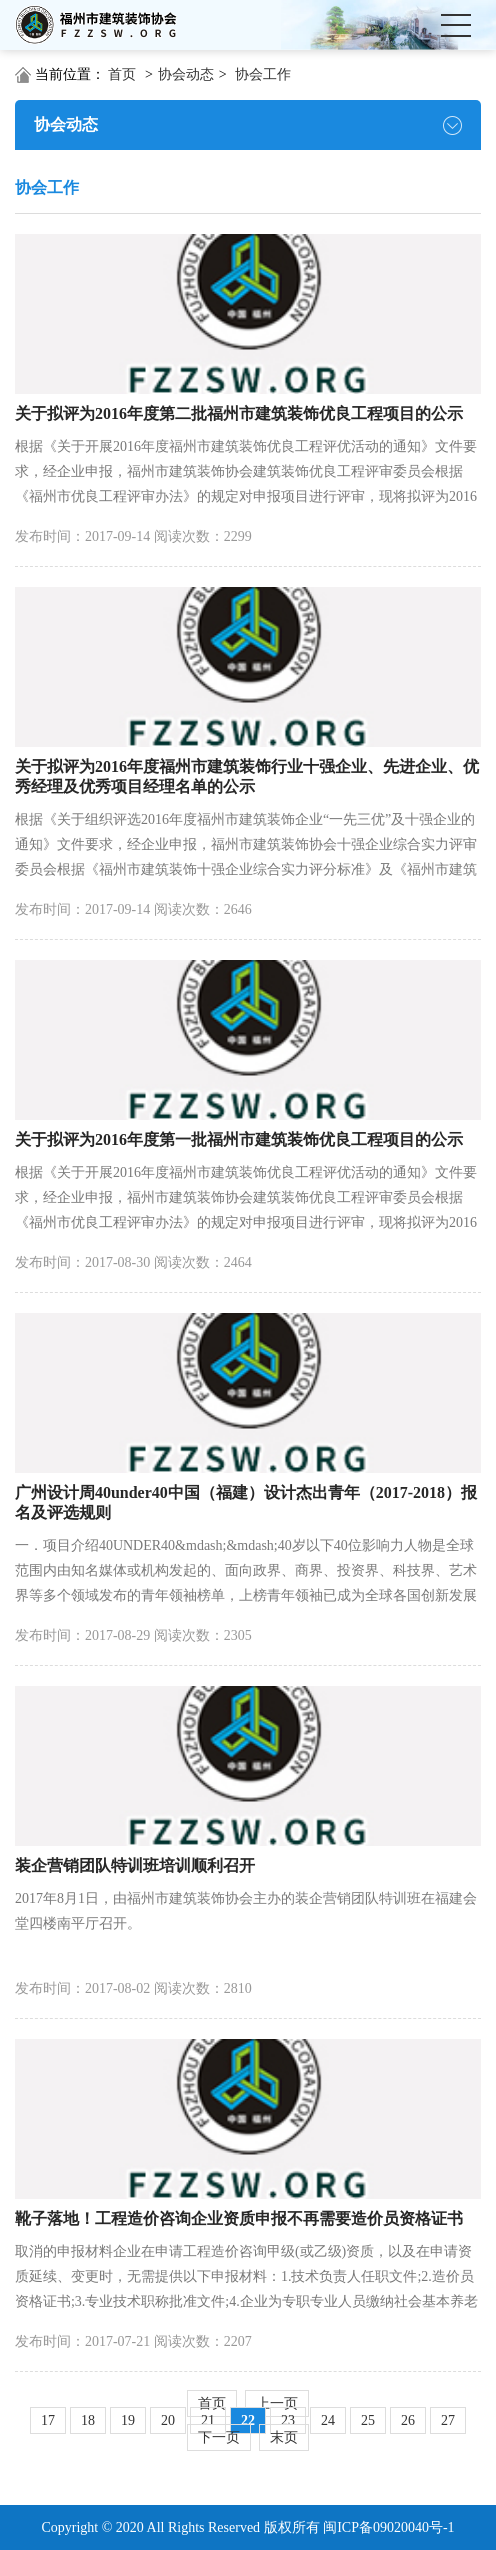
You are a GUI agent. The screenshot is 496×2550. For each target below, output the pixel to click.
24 (328, 2420)
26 (408, 2420)
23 (288, 2420)
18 (88, 2420)
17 (48, 2420)
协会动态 (186, 74)
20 (168, 2420)
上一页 (277, 2403)
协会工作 (263, 74)
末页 (284, 2437)
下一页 (219, 2437)
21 (208, 2420)
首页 (122, 74)
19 (128, 2420)
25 (368, 2420)
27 (448, 2420)
